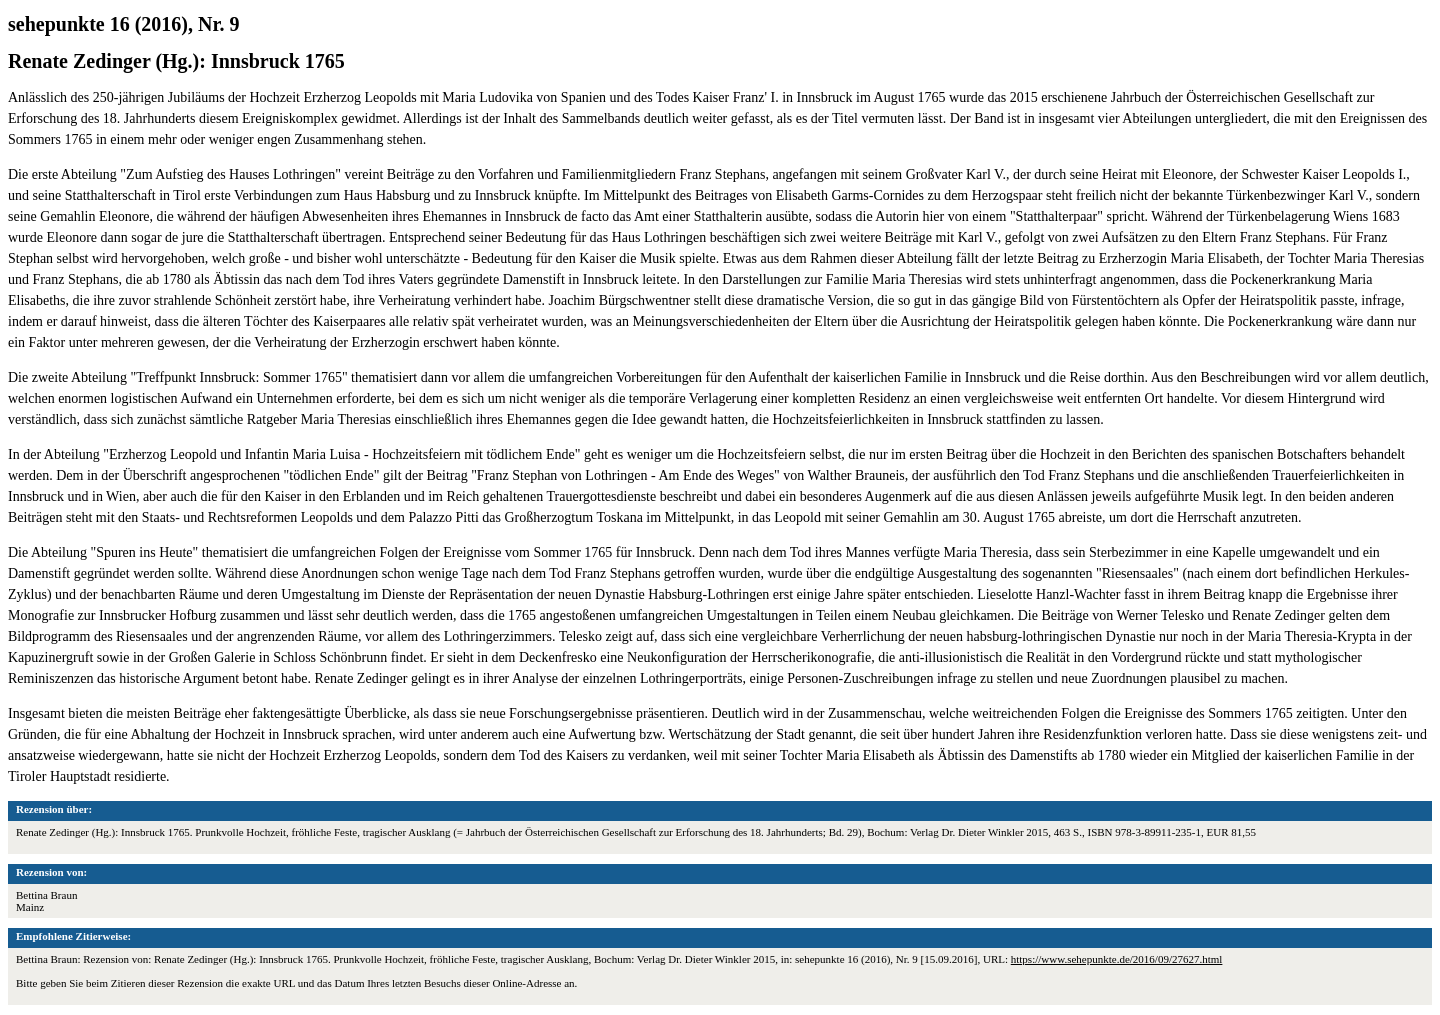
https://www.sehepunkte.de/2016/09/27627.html (1117, 959)
